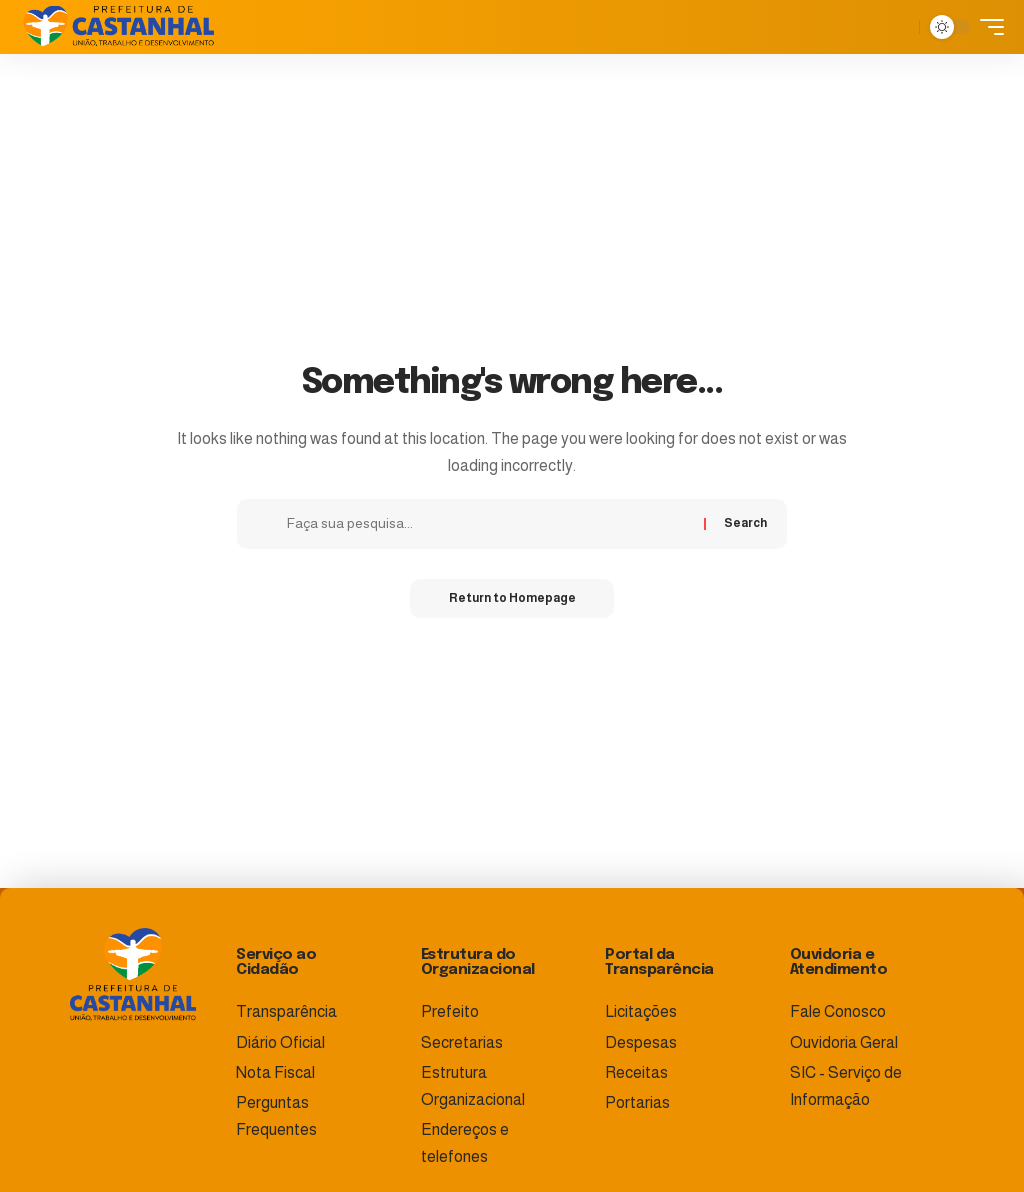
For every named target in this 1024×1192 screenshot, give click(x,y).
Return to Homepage (512, 599)
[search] (899, 27)
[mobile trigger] (987, 27)
